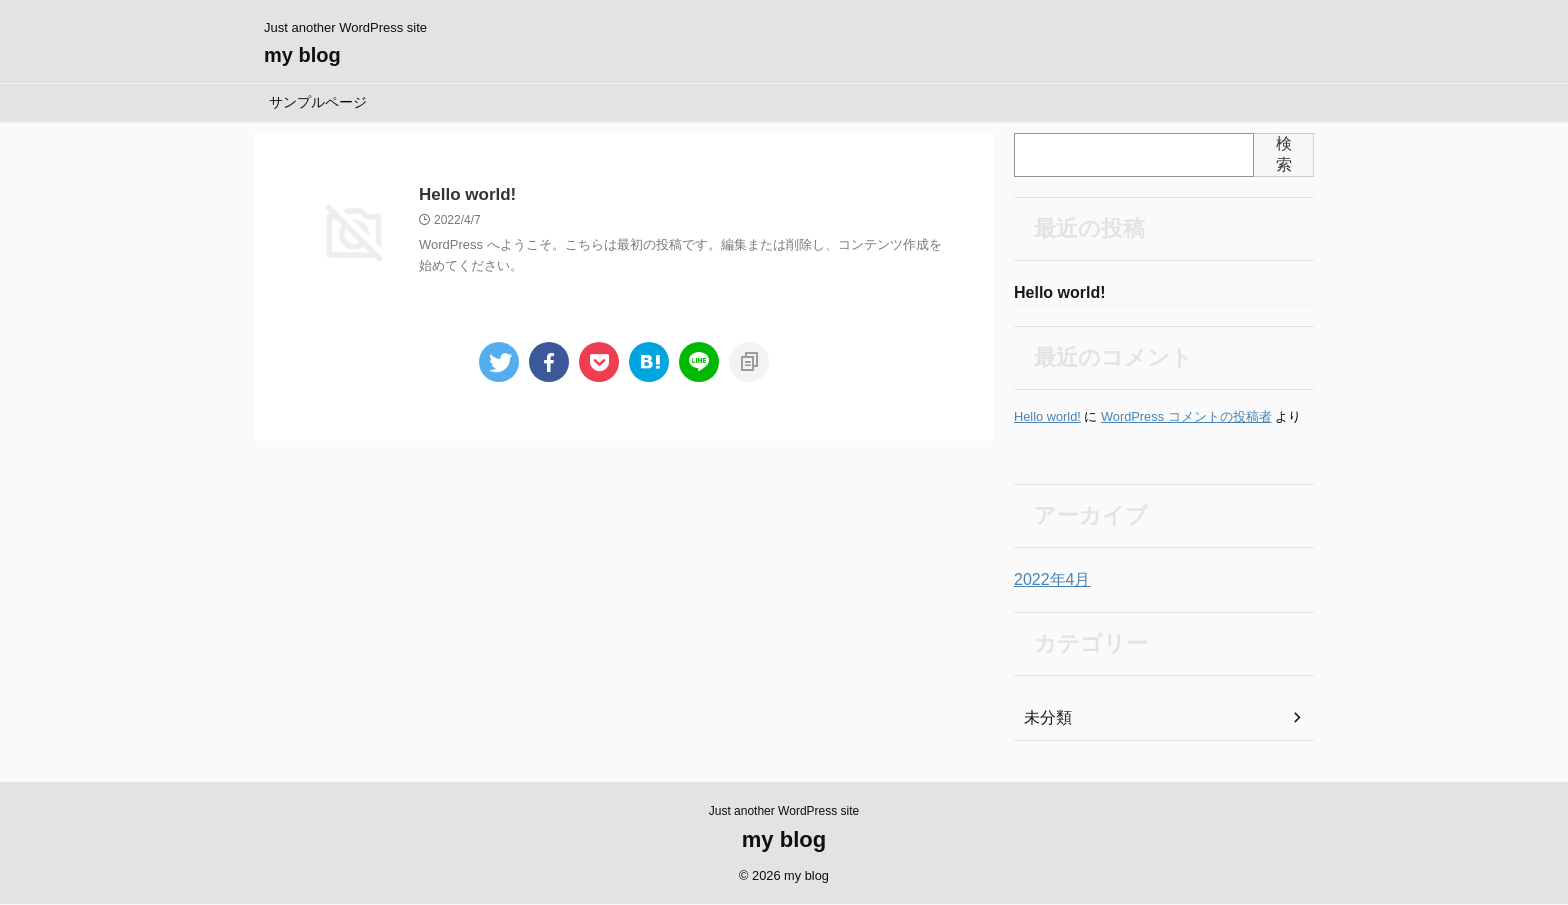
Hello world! (465, 195)
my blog (302, 55)
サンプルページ (318, 102)
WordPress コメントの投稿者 (1186, 418)
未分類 (1045, 720)
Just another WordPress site (784, 812)
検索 (1284, 154)
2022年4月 (1047, 582)
